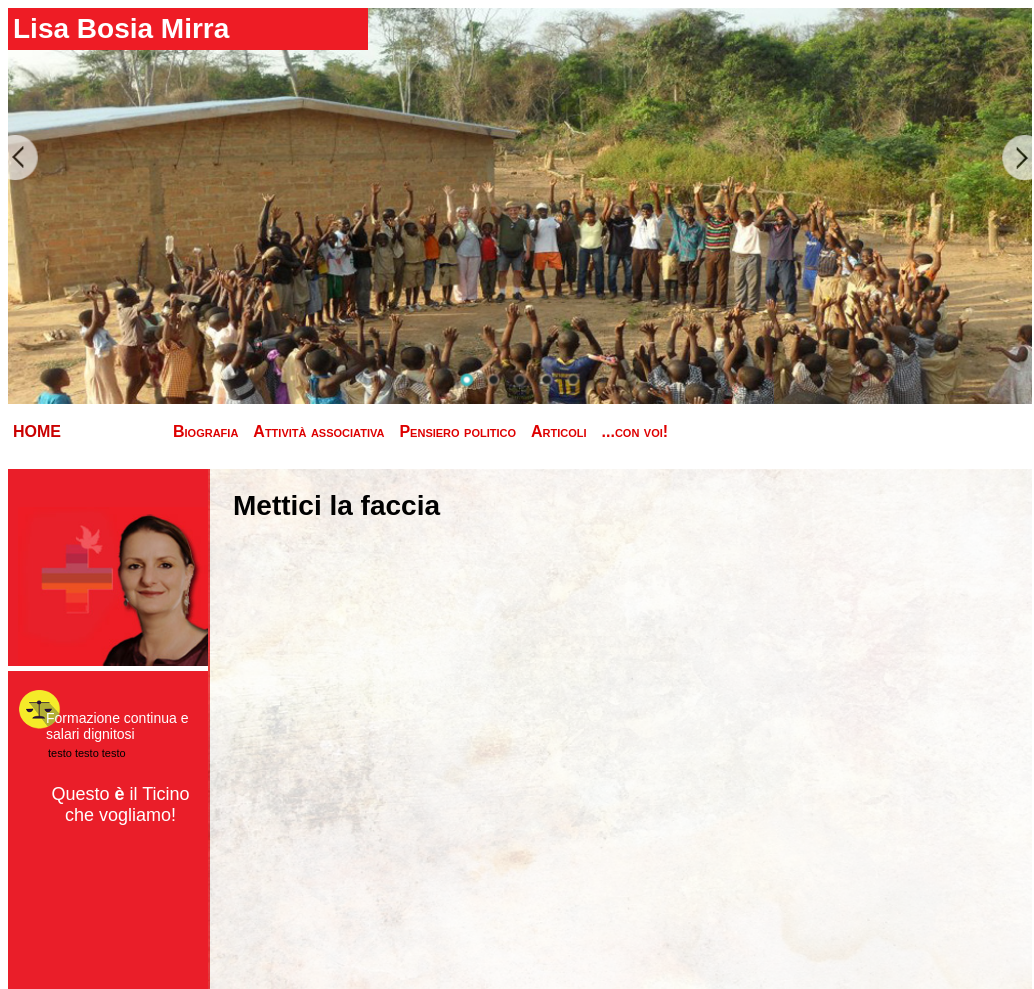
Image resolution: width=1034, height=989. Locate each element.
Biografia (205, 431)
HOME (37, 431)
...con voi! (635, 431)
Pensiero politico (457, 431)
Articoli (559, 431)
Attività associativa (318, 431)
